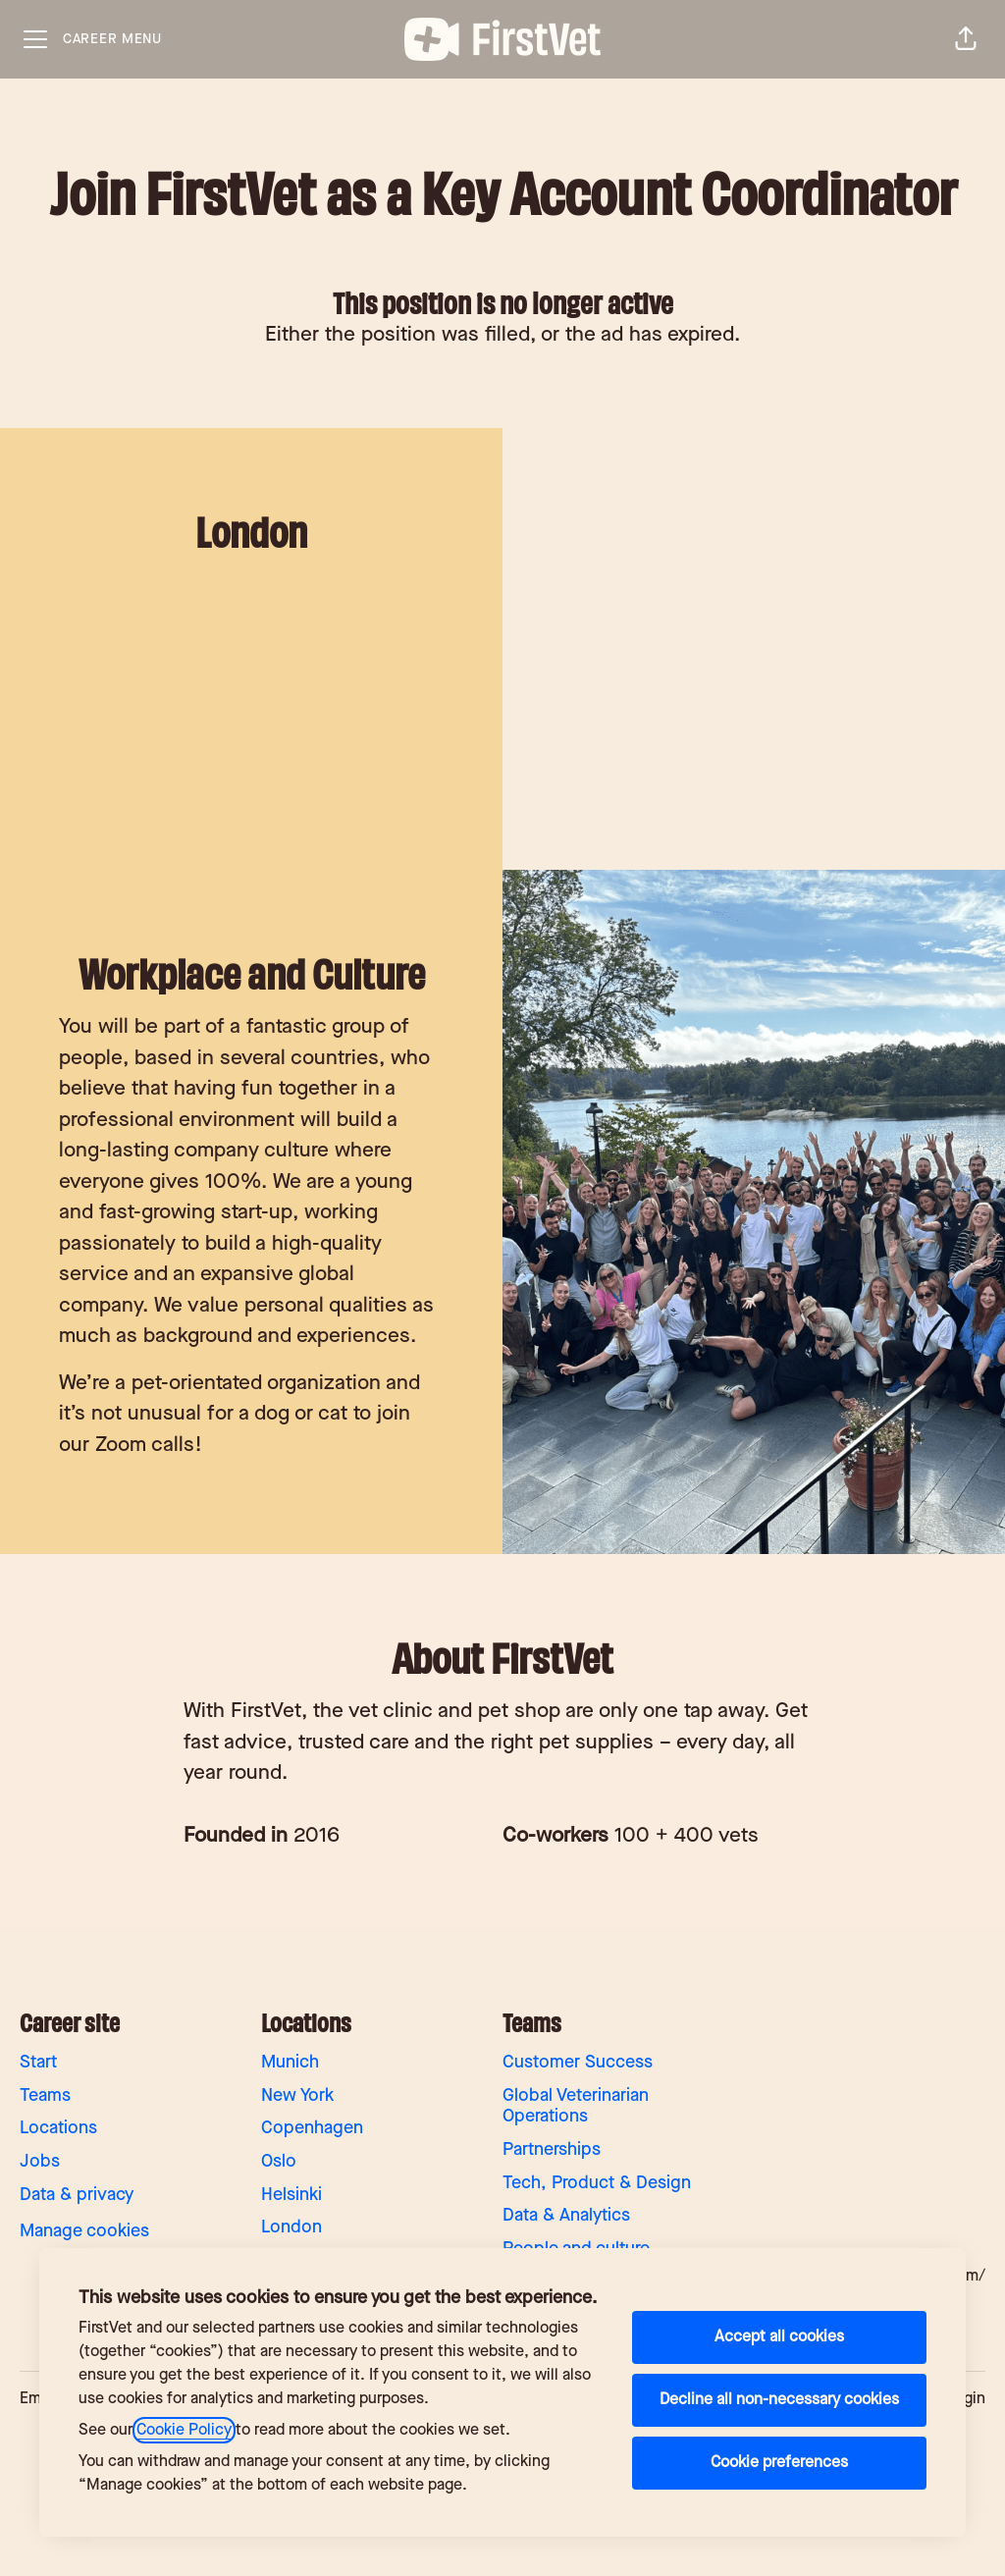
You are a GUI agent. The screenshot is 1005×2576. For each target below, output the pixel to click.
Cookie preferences (779, 2462)
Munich (290, 2062)
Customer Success (577, 2062)
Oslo (278, 2161)
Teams (45, 2095)
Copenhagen (312, 2128)
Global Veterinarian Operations (575, 2106)
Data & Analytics (566, 2215)
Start (38, 2062)
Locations (58, 2128)
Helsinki (291, 2194)
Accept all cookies (779, 2337)
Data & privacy (76, 2194)
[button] (965, 39)
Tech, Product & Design (596, 2183)
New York (297, 2095)
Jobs (40, 2161)
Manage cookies (84, 2231)
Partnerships (551, 2149)
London (291, 2227)
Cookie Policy (184, 2430)
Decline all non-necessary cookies (779, 2399)
